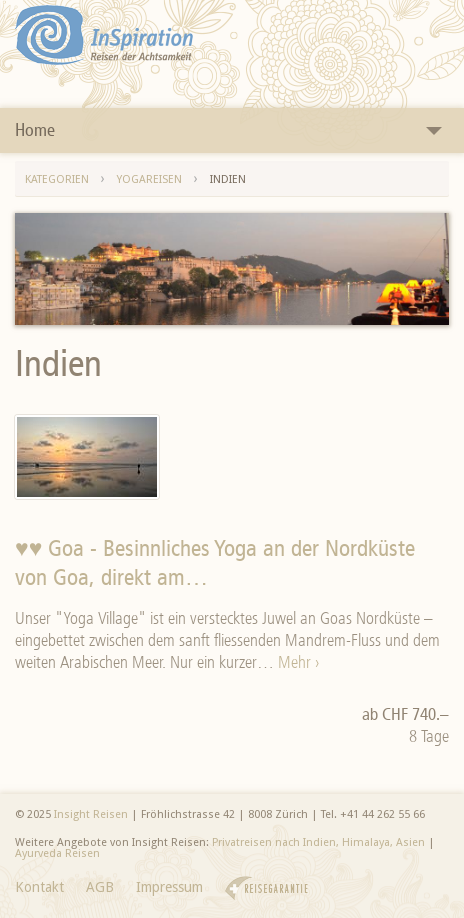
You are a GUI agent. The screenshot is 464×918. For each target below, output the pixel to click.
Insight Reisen (91, 814)
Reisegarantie (266, 888)
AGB (100, 887)
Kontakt (39, 887)
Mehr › (298, 662)
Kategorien (57, 179)
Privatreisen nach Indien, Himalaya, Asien (318, 842)
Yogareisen (149, 179)
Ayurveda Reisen (57, 853)
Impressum (169, 887)
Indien (228, 179)
